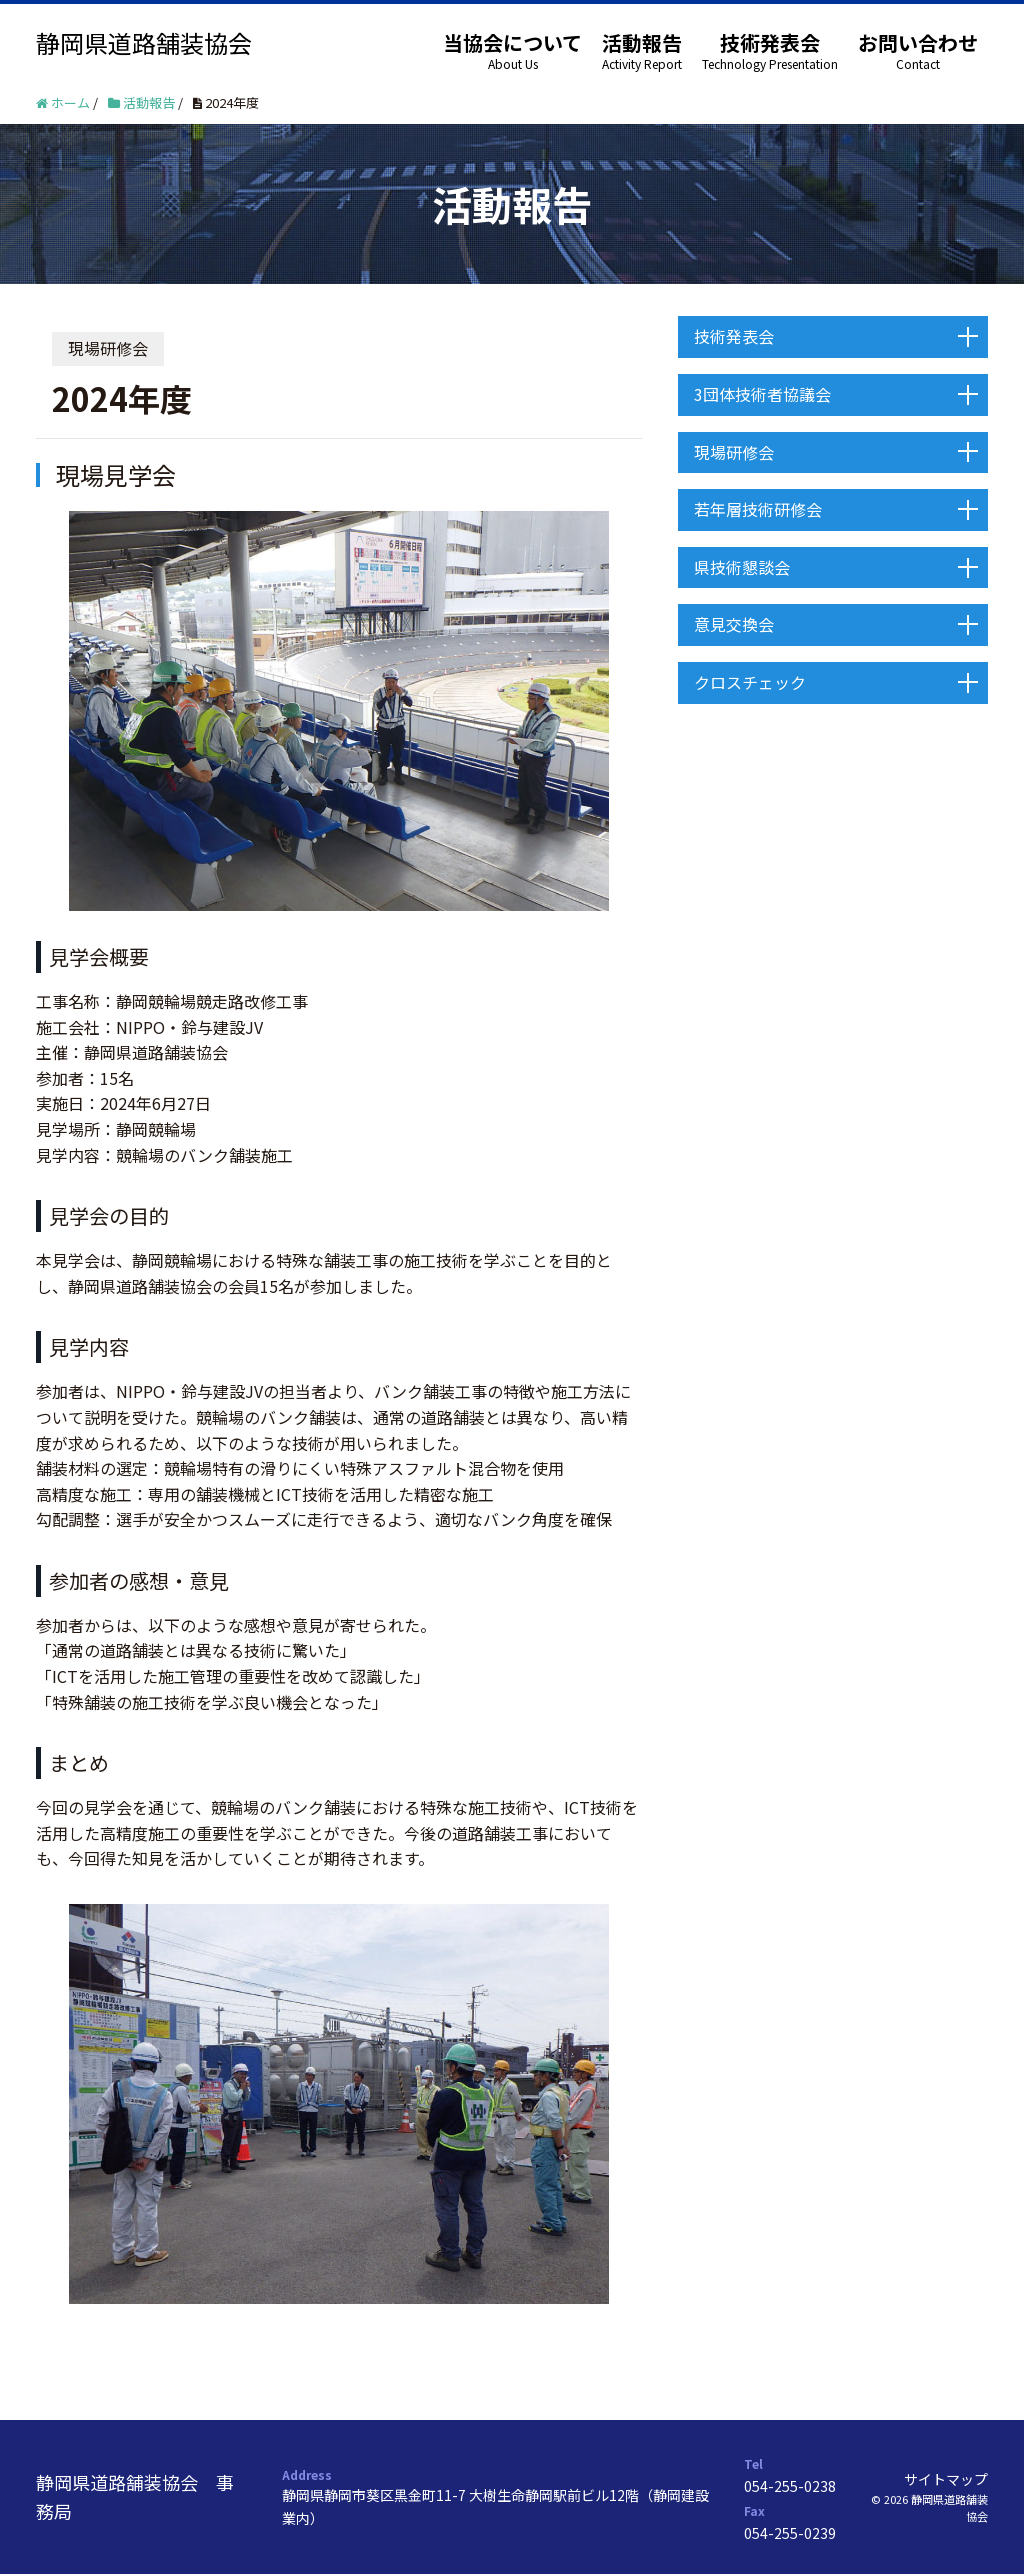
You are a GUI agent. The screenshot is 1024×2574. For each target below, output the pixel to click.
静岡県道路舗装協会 (144, 42)
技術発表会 (770, 42)
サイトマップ (946, 2479)
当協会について (512, 42)
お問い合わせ (918, 42)
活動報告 (642, 42)
